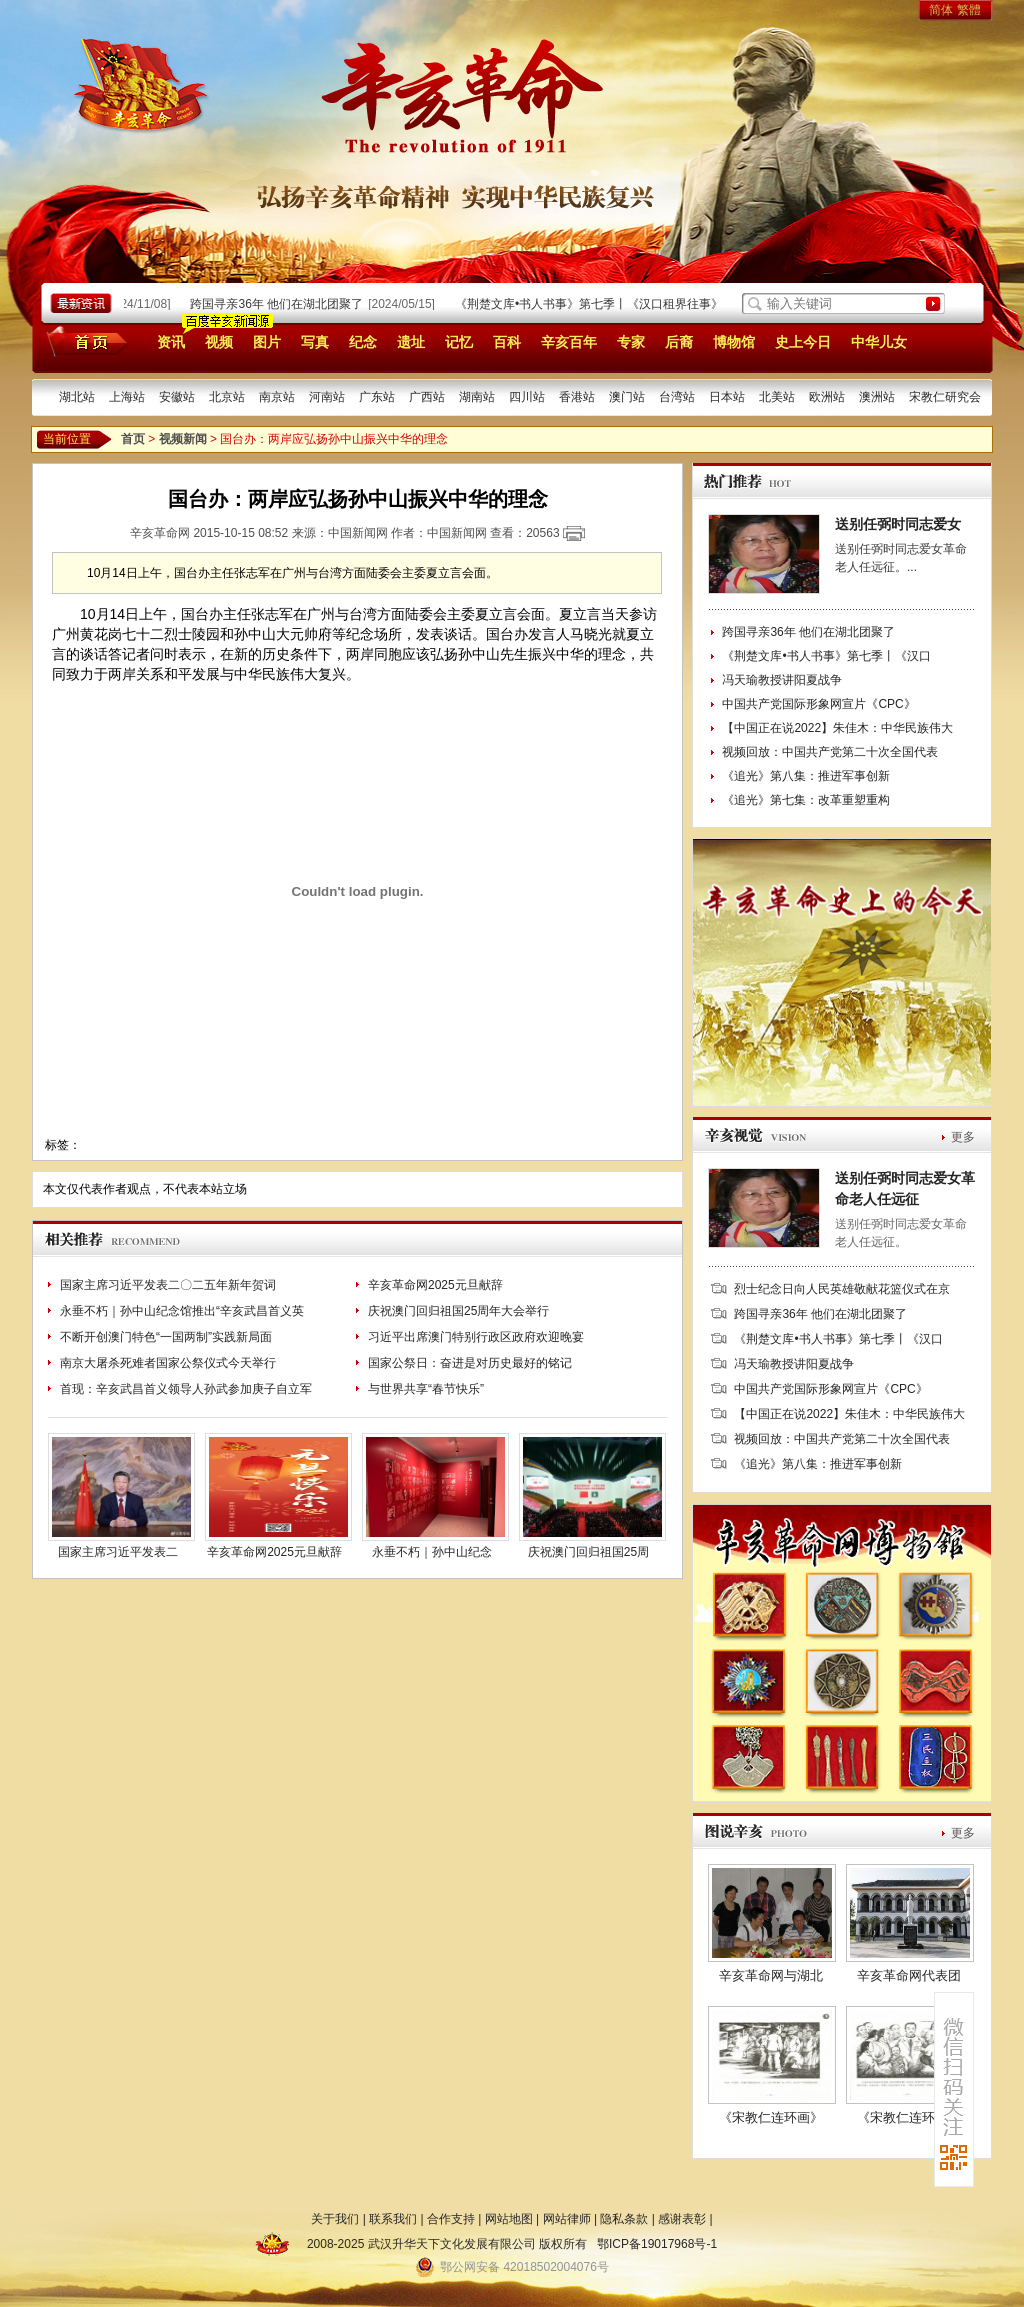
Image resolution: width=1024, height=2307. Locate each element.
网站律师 (567, 2219)
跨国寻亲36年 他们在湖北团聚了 (280, 304)
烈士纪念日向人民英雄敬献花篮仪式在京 (842, 1289)
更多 (963, 1137)
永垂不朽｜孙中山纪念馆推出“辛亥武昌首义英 (182, 1311)
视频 (219, 342)
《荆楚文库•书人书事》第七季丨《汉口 (826, 656)
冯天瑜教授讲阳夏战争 (782, 680)
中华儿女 (879, 342)
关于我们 (335, 2219)
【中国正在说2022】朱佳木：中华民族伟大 (837, 728)
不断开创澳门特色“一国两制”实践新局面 (166, 1337)
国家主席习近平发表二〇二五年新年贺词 (168, 1285)
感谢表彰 (682, 2219)
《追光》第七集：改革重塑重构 (806, 800)
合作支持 (451, 2219)
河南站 (327, 397)
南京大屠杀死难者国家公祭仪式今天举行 (168, 1363)
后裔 (679, 342)
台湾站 (677, 397)
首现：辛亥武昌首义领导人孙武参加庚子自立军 (186, 1389)
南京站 (277, 397)
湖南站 (477, 397)
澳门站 (627, 397)
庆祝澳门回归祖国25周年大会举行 (458, 1311)
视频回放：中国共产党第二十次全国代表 (830, 752)
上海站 (127, 397)
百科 (507, 342)
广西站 (427, 397)
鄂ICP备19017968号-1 (657, 2244)
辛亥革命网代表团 (909, 1975)
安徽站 (177, 397)
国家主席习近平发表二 (118, 1552)
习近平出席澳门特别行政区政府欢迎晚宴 (476, 1337)
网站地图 (509, 2219)
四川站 (527, 397)
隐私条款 (624, 2219)
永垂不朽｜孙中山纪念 (432, 1552)
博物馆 (734, 342)
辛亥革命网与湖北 (771, 1975)
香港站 (577, 397)
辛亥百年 (569, 342)
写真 (315, 342)
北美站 (777, 397)
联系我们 (393, 2219)
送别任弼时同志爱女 (898, 524)
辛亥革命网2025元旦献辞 (435, 1285)
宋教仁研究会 (945, 397)
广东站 (377, 397)
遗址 (411, 342)
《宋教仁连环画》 (771, 2117)
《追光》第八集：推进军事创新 (806, 776)
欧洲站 (827, 397)
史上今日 (803, 342)
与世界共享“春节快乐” (426, 1389)
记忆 (459, 342)
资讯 (171, 342)
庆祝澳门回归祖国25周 (588, 1552)
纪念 (363, 342)
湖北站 (77, 397)
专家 (631, 342)
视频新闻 (183, 439)
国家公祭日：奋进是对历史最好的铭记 (470, 1363)
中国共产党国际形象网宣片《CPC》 (818, 704)
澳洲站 (877, 397)
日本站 (727, 397)
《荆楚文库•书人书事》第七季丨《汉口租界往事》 (593, 304)
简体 (941, 10)
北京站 (227, 397)
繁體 (969, 10)
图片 (267, 342)
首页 (83, 341)
